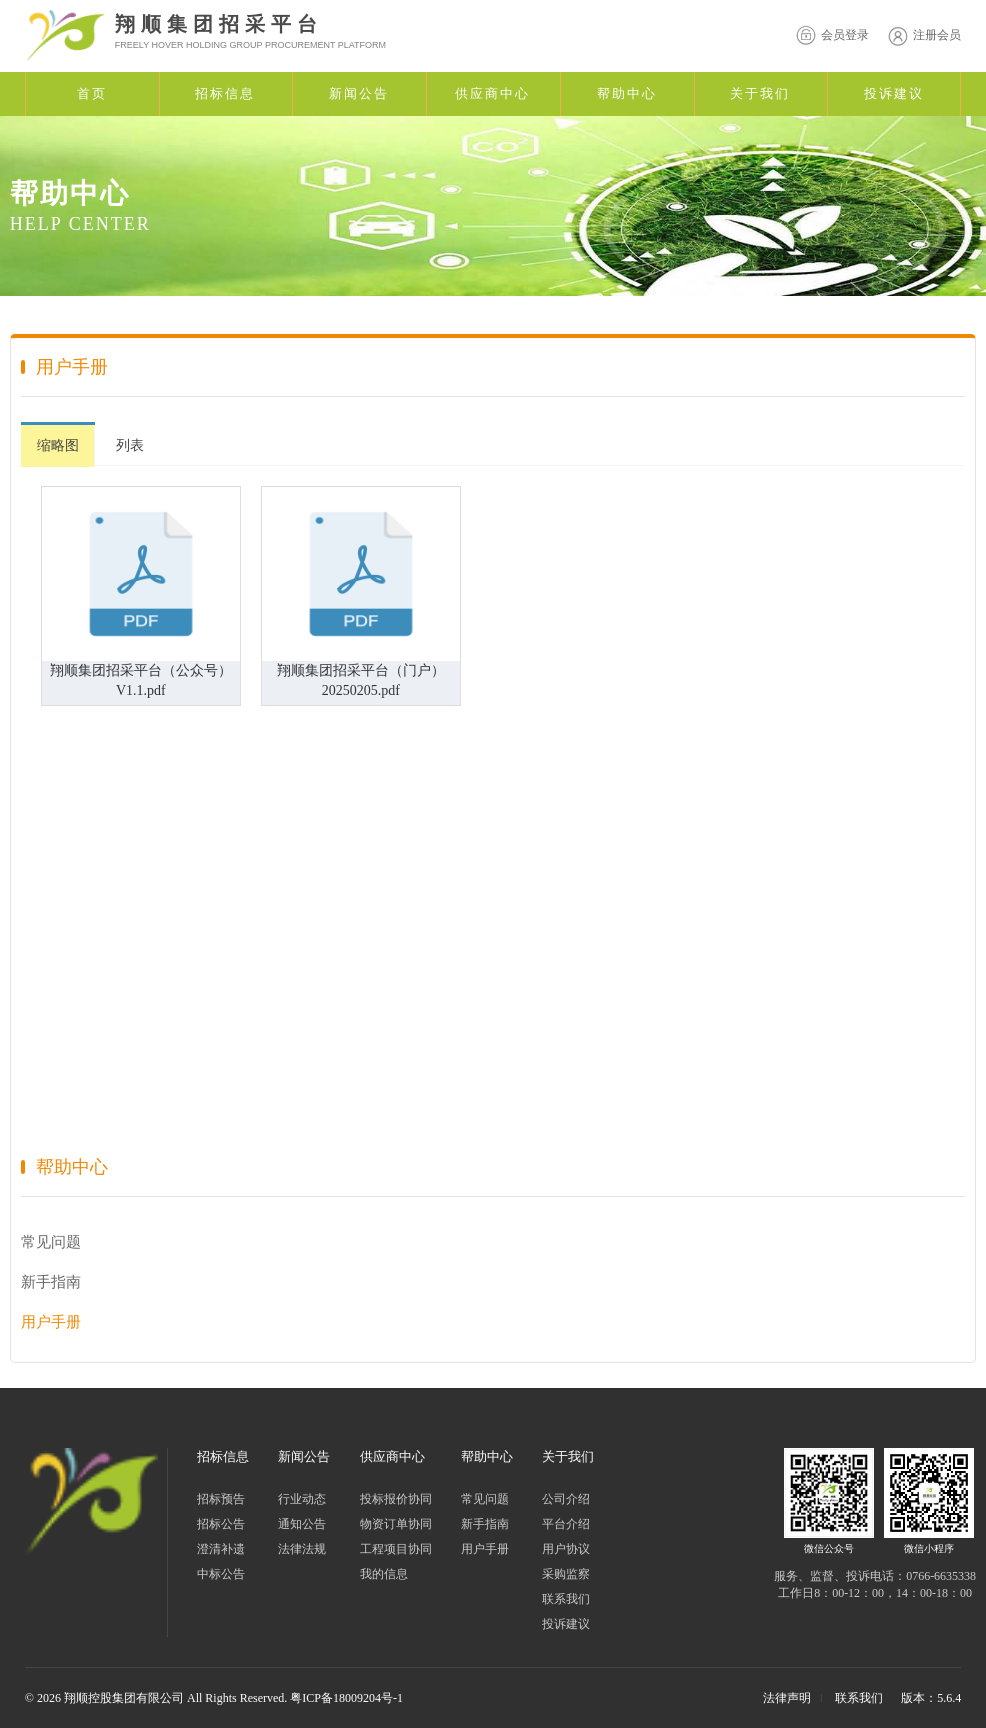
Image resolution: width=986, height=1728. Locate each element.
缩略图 (58, 445)
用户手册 (51, 1322)
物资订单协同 (396, 1524)
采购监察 (566, 1574)
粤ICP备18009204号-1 (346, 1698)
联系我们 (566, 1599)
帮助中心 (627, 93)
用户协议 (566, 1549)
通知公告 (302, 1524)
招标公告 (221, 1524)
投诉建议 (894, 93)
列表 (130, 445)
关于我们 (760, 93)
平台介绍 (566, 1524)
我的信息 (384, 1574)
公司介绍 (566, 1499)
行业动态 (302, 1499)
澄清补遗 (221, 1549)
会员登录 (830, 35)
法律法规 (302, 1549)
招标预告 (221, 1499)
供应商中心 (492, 93)
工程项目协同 (396, 1549)
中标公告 (221, 1574)
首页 (92, 93)
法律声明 (787, 1698)
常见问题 (51, 1242)
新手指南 (51, 1282)
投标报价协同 (396, 1499)
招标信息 (225, 93)
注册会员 (922, 35)
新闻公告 (359, 93)
